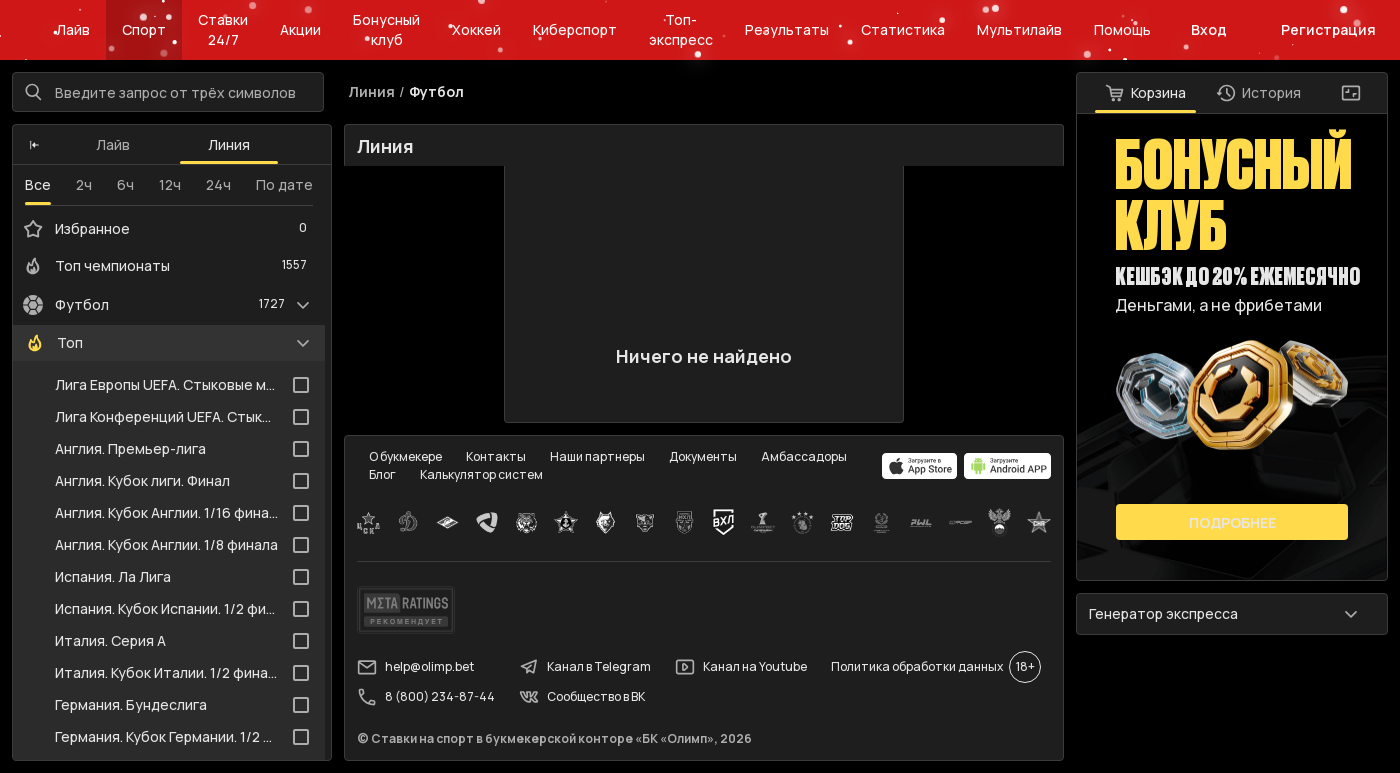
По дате (284, 184)
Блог (382, 474)
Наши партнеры (597, 456)
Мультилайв (1019, 29)
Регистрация (1328, 29)
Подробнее (1232, 522)
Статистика (903, 29)
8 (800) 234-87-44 (426, 697)
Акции (300, 29)
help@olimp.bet (415, 667)
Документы (703, 456)
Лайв (73, 29)
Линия (229, 144)
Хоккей (476, 29)
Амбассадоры (804, 456)
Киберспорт (575, 29)
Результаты (787, 29)
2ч (84, 184)
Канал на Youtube (741, 667)
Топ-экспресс (681, 29)
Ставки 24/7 (223, 29)
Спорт (144, 29)
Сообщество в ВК (582, 697)
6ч (125, 184)
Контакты (496, 456)
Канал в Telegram (585, 667)
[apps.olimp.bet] (920, 466)
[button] (34, 145)
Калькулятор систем (481, 474)
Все (38, 184)
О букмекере (405, 456)
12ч (170, 184)
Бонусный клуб (386, 29)
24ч (218, 184)
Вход (1209, 29)
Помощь (1122, 29)
